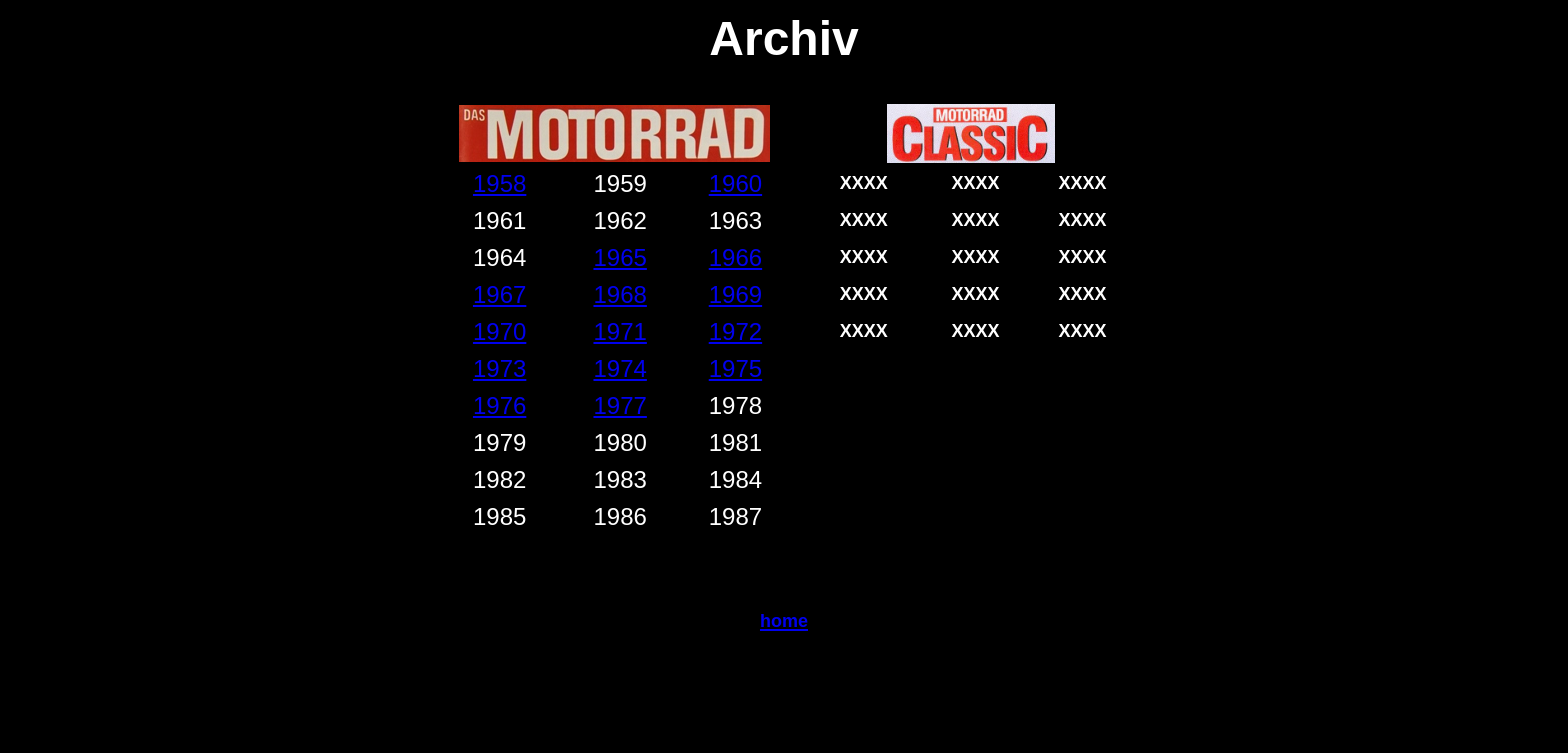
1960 (735, 183)
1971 (619, 331)
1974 (619, 368)
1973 (499, 368)
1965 (619, 257)
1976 (499, 405)
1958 (499, 183)
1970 (499, 331)
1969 (735, 294)
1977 (619, 405)
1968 (619, 294)
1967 (499, 294)
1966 (735, 257)
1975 (735, 368)
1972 (735, 331)
